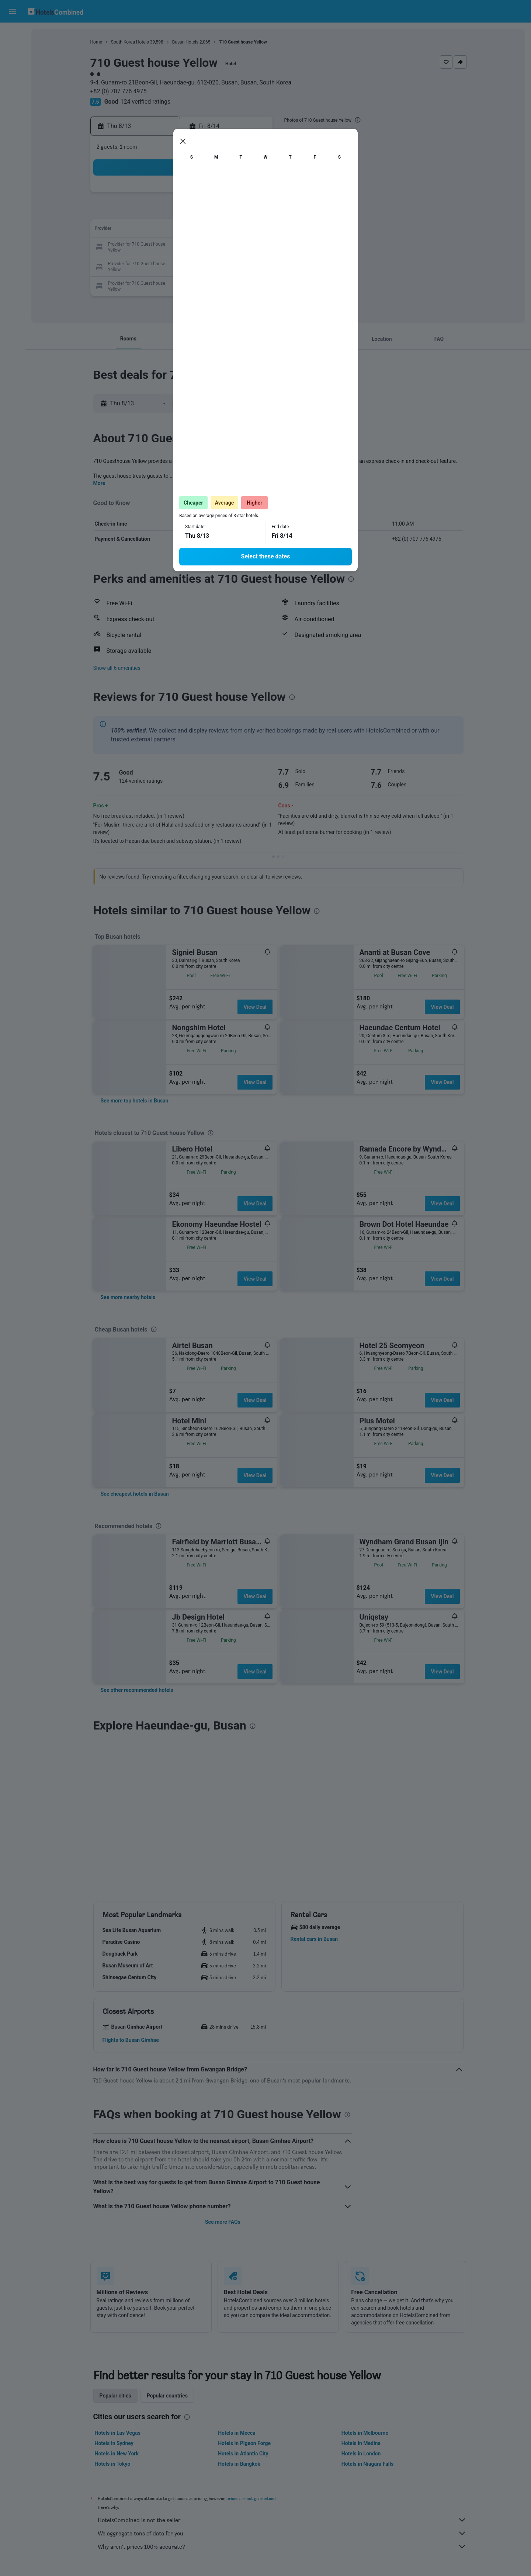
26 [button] (200, 265)
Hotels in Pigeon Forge (244, 2443)
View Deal (254, 1007)
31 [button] (165, 283)
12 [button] (200, 229)
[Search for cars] (12, 65)
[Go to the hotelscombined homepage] (55, 11)
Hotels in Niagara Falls (367, 2464)
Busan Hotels (185, 42)
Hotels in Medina (361, 2443)
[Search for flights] (12, 34)
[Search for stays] (12, 49)
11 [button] (182, 229)
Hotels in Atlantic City (243, 2453)
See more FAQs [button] (222, 2222)
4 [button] (182, 212)
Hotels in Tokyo (113, 2464)
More (99, 483)
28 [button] (235, 265)
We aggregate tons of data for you (282, 2533)
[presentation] (357, 120)
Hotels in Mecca (236, 2433)
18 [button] (182, 247)
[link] (134, 1100)
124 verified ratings (146, 101)
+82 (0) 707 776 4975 (118, 91)
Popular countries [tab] (167, 2396)
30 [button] (147, 283)
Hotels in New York (117, 2453)
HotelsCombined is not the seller (282, 2520)
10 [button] (165, 229)
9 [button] (147, 229)
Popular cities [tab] (115, 2396)
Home (96, 42)
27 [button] (218, 265)
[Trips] (12, 117)
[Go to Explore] (12, 96)
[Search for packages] (12, 80)
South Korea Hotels (130, 42)
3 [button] (164, 212)
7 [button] (235, 212)
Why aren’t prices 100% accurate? (282, 2546)
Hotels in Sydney (114, 2443)
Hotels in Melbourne (364, 2433)
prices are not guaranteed (251, 2498)
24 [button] (165, 265)
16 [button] (147, 247)
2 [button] (147, 212)
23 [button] (147, 265)
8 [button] (253, 212)
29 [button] (253, 265)
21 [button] (235, 247)
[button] (12, 11)
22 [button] (253, 247)
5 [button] (200, 212)
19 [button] (200, 247)
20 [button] (218, 247)
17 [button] (165, 247)
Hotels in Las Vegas (117, 2433)
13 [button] (218, 229)
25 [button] (182, 265)
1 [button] (253, 194)
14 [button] (235, 229)
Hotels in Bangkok (239, 2464)
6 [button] (217, 212)
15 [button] (253, 229)
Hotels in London (361, 2453)
